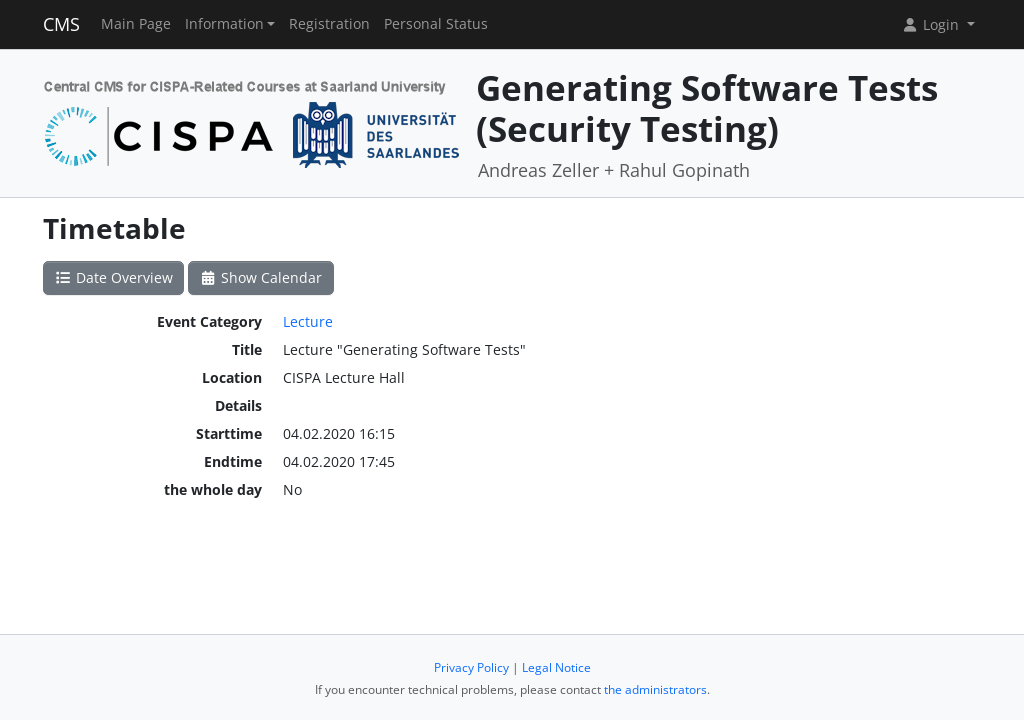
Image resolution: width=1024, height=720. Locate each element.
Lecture (308, 321)
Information (224, 24)
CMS (61, 24)
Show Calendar (261, 277)
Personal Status (436, 24)
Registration (329, 24)
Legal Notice (556, 667)
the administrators (655, 689)
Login (932, 24)
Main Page (136, 24)
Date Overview (113, 277)
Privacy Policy (471, 667)
